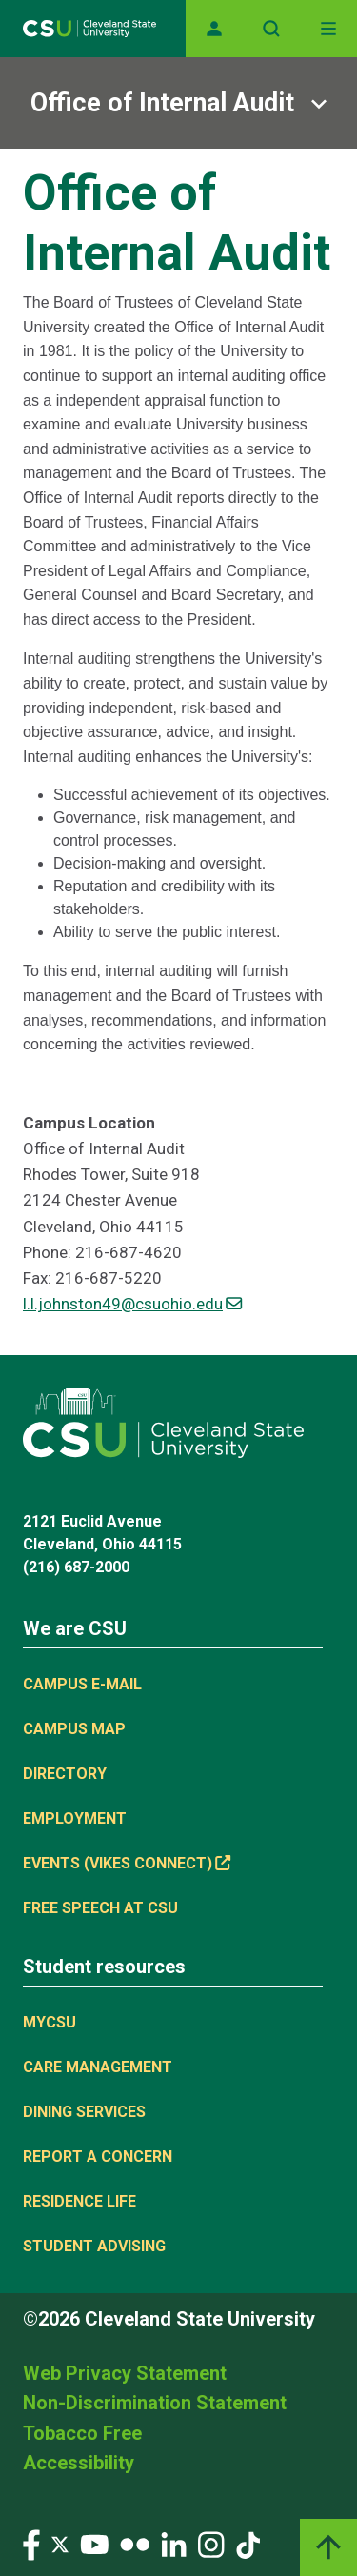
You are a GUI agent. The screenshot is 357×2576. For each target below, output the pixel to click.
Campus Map (74, 1729)
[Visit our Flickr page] (134, 2543)
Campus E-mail (82, 1684)
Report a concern (97, 2156)
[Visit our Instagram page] (211, 2543)
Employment (75, 1818)
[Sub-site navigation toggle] (178, 103)
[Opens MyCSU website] (214, 28)
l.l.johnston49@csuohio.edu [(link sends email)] (132, 1303)
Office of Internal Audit (162, 103)
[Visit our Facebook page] (31, 2543)
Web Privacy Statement (125, 2373)
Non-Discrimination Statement (155, 2402)
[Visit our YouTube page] (94, 2543)
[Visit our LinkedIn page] (174, 2543)
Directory (65, 1774)
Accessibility (78, 2462)
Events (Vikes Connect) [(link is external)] (126, 1863)
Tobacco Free (82, 2433)
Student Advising (94, 2246)
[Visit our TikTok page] (248, 2543)
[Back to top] (328, 2547)
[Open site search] (271, 28)
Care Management (97, 2067)
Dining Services (84, 2112)
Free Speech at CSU (100, 1908)
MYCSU (49, 2022)
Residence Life (79, 2201)
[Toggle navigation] (328, 28)
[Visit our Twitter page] (60, 2543)
